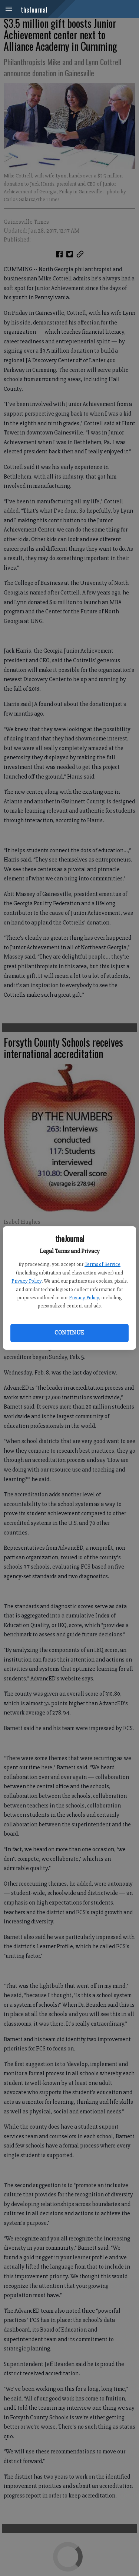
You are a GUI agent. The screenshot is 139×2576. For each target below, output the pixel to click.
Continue (69, 1332)
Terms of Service (102, 1264)
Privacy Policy (26, 1281)
